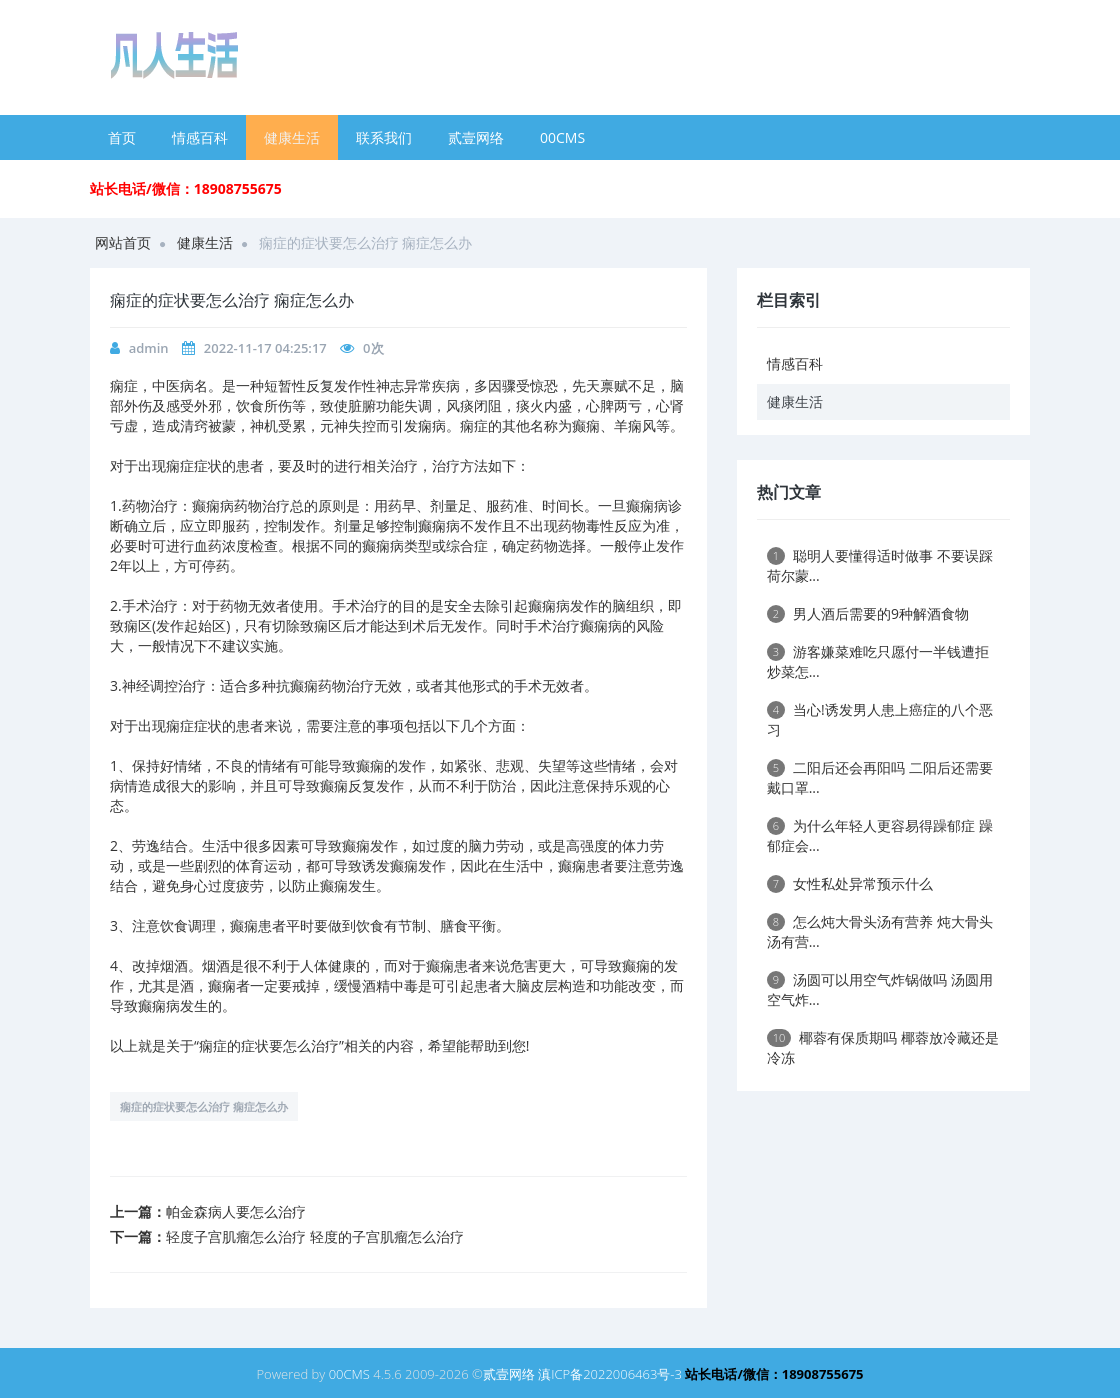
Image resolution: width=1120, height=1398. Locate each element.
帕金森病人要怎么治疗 (236, 1211)
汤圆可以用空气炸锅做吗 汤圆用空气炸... (880, 989)
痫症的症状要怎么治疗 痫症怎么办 (204, 1106)
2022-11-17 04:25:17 (265, 348)
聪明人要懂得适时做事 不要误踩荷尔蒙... (880, 565)
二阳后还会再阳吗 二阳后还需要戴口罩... (880, 777)
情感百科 (200, 137)
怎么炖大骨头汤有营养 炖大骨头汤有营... (880, 931)
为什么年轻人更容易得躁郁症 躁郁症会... (880, 835)
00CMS (562, 137)
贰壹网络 (476, 137)
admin (149, 348)
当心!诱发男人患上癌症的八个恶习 (880, 719)
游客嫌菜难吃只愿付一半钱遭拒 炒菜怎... (878, 661)
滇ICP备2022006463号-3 (610, 1374)
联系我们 (384, 137)
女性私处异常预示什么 (850, 883)
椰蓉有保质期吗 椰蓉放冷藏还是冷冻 (883, 1047)
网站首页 (123, 242)
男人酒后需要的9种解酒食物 (868, 613)
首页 (122, 137)
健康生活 (292, 137)
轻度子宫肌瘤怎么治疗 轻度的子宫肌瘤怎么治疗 (315, 1236)
